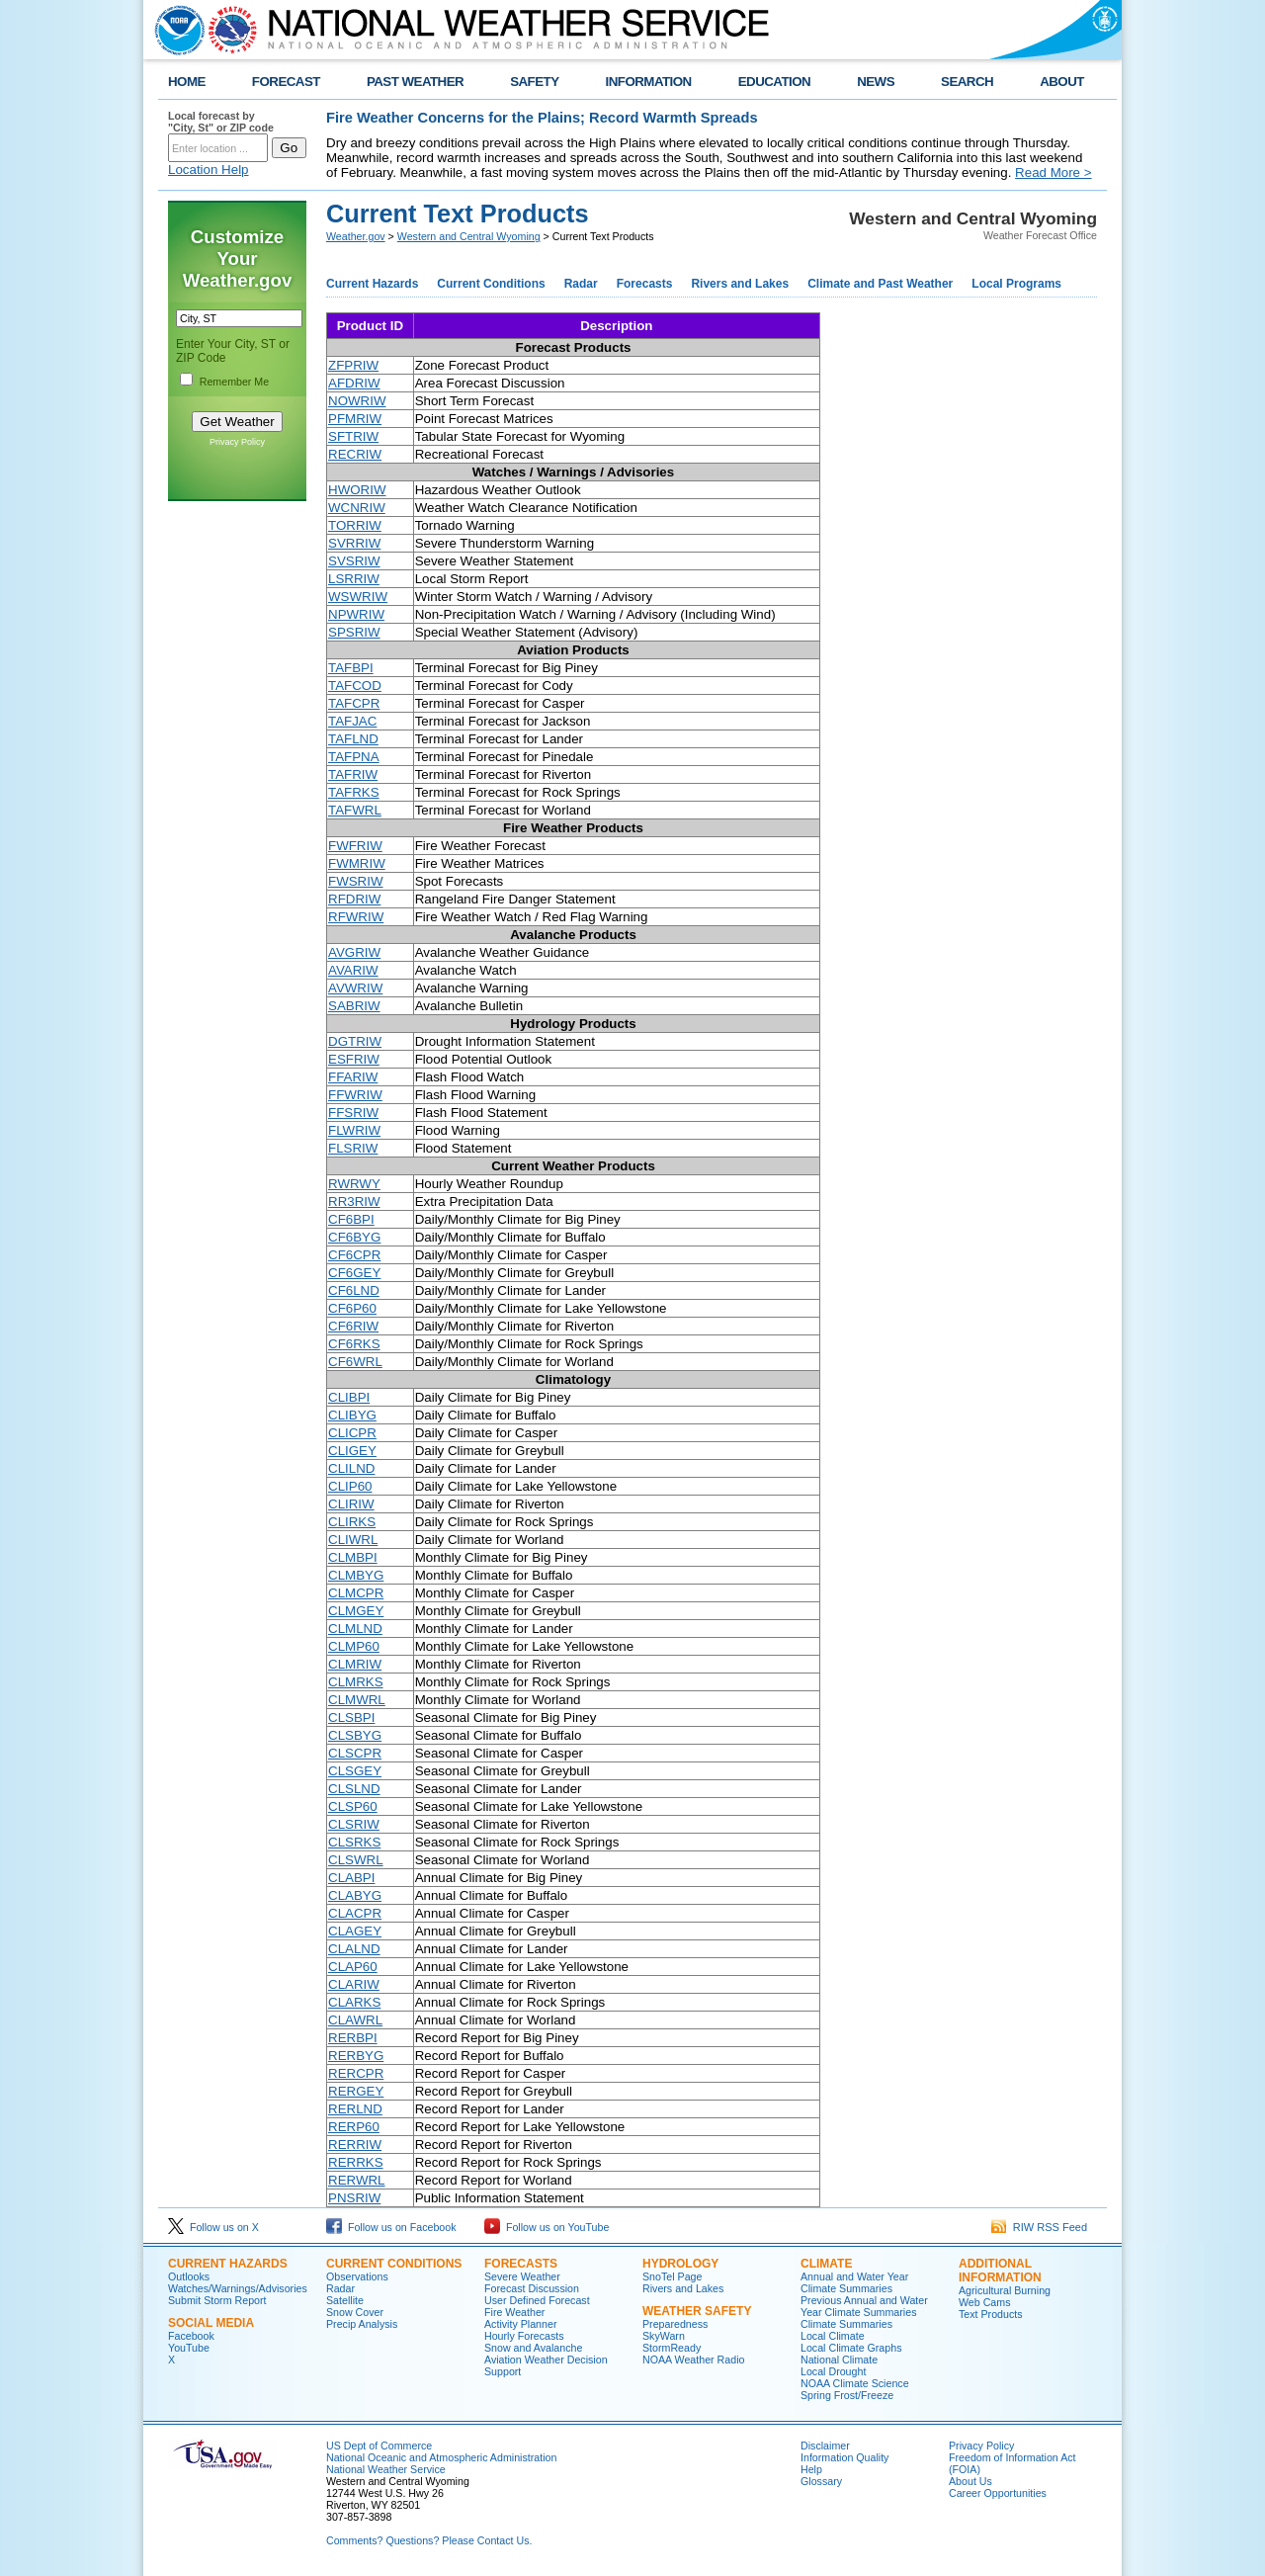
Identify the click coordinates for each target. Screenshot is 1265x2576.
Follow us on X (213, 2227)
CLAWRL (355, 2020)
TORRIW (354, 525)
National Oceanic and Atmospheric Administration (441, 2457)
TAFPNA (354, 756)
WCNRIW (356, 507)
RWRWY (354, 1183)
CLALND (354, 1948)
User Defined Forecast (537, 2300)
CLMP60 (354, 1646)
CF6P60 (352, 1308)
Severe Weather (522, 2276)
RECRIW (354, 454)
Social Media (211, 2323)
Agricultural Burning (1005, 2290)
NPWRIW (356, 614)
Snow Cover (354, 2312)
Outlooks (189, 2276)
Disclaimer (825, 2445)
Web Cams (985, 2302)
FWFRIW (355, 845)
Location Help (208, 169)
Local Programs (1016, 284)
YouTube (189, 2348)
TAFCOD (354, 685)
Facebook (191, 2336)
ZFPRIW (353, 365)
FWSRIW (355, 881)
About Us (970, 2481)
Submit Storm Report (217, 2300)
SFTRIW (353, 436)
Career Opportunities (998, 2493)
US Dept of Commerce (379, 2445)
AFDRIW (354, 383)
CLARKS (354, 2002)
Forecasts (645, 284)
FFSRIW (353, 1112)
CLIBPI (349, 1397)
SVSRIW (354, 561)
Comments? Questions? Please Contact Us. (429, 2540)
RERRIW (354, 2144)
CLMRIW (354, 1664)
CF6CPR (354, 1254)
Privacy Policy (237, 442)
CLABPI (351, 1877)
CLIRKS (352, 1521)
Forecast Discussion (531, 2288)
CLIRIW (351, 1504)
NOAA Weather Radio (693, 2359)
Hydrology (680, 2264)
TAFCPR (354, 703)
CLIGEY (352, 1450)
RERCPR (355, 2073)
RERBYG (355, 2055)
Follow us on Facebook (391, 2227)
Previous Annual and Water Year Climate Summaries (864, 2306)
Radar (581, 284)
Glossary (821, 2481)
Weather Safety (696, 2311)
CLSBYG (354, 1735)
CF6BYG (354, 1237)
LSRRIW (354, 578)
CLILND (351, 1468)
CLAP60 (353, 1966)
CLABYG (354, 1895)
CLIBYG (352, 1415)
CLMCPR (355, 1593)
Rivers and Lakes (740, 284)
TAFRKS (354, 792)
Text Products (991, 2314)
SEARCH (967, 81)
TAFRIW (353, 774)
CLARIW (354, 1984)
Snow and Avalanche (533, 2348)
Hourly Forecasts (524, 2336)
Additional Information (1000, 2270)
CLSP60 (353, 1806)
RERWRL (356, 2180)
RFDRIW (354, 899)
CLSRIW (354, 1824)
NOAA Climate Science (855, 2383)
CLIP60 (350, 1486)
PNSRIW (354, 2197)
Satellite (345, 2300)
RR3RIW (354, 1201)
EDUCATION (774, 81)
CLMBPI (353, 1557)
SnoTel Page (672, 2276)
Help (811, 2469)
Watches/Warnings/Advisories (237, 2288)
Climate (826, 2264)
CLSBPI (351, 1717)
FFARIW (353, 1077)
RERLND (355, 2109)
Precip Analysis (361, 2324)
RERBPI (353, 2037)
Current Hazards (372, 284)
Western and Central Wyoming (469, 236)
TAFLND (353, 738)
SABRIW (354, 1005)
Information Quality (844, 2457)
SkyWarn (663, 2336)
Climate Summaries (846, 2324)
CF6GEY (354, 1272)
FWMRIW (356, 863)
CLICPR (352, 1432)
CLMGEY (355, 1610)
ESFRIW (354, 1059)
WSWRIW (357, 596)
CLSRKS (354, 1842)
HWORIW (356, 489)
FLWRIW (354, 1130)
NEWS (875, 81)
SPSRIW (354, 632)
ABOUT (1062, 81)
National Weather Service (386, 2469)
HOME (187, 81)
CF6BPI (351, 1219)
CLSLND (354, 1788)
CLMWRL (356, 1699)
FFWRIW (355, 1094)
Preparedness (675, 2324)
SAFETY (534, 81)
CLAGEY (354, 1931)
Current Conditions (491, 284)
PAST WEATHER (415, 81)
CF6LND (354, 1290)
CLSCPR (354, 1753)
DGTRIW (354, 1041)
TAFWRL (354, 810)
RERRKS (355, 2162)
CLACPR (354, 1913)
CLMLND (355, 1628)
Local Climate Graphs (851, 2348)
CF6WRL (355, 1361)
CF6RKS (354, 1343)
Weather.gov (355, 236)
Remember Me (234, 381)
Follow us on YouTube (546, 2227)
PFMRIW (354, 418)
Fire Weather (514, 2312)
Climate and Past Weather (880, 284)
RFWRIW (355, 916)
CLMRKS (355, 1681)
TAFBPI (351, 667)
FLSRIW (353, 1148)
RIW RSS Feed (1039, 2227)
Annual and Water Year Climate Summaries (854, 2282)
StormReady (671, 2348)
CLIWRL (353, 1539)
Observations (357, 2276)
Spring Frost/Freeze (847, 2395)
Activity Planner (520, 2324)
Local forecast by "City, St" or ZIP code (221, 121)
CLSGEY (354, 1770)
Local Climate (833, 2336)
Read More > (1053, 172)
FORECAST (286, 81)
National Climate (839, 2359)
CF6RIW (353, 1326)
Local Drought (833, 2371)
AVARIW (353, 970)
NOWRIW (356, 400)
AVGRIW (354, 952)
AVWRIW (355, 988)
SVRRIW (354, 543)
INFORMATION (649, 81)
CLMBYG (355, 1575)
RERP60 (354, 2126)
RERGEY (355, 2091)
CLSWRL (355, 1859)
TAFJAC (352, 721)
